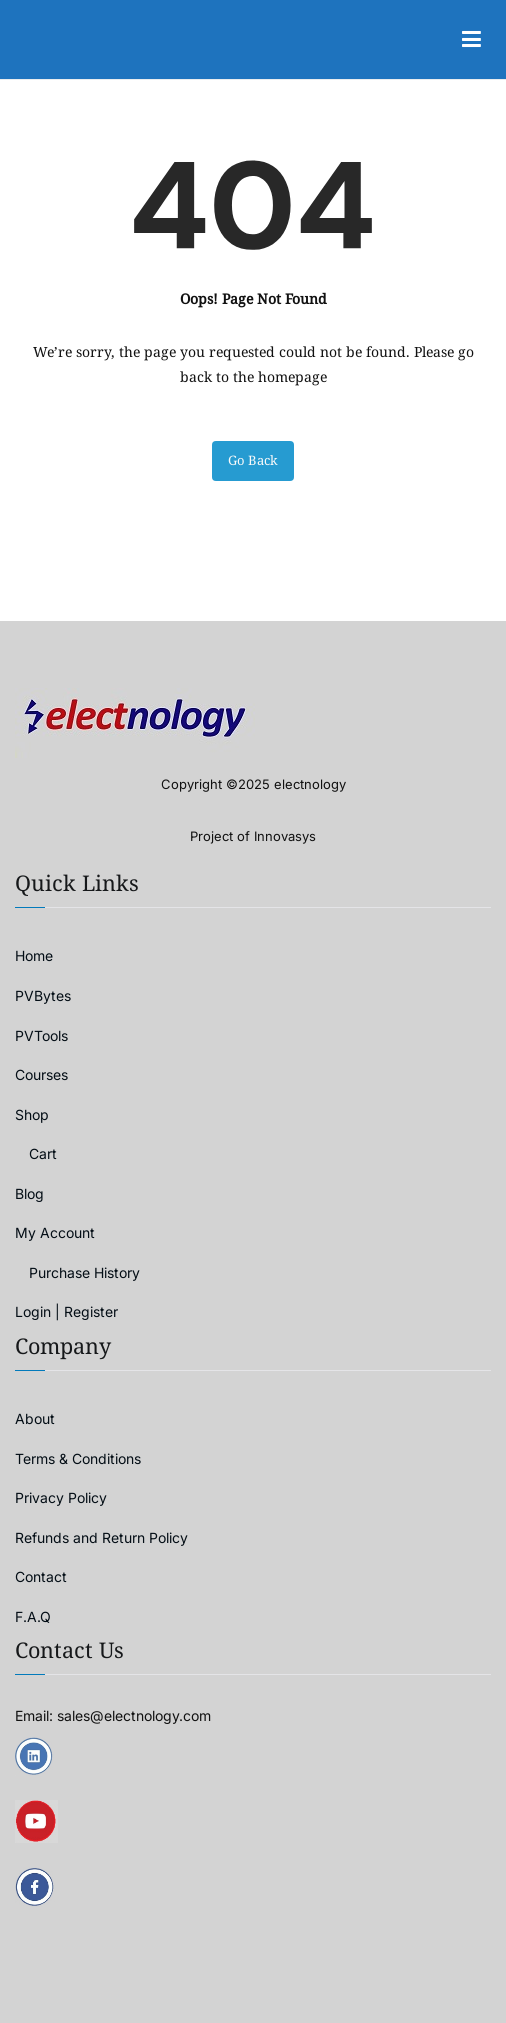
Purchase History (84, 1272)
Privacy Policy (61, 1497)
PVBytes (43, 995)
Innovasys (285, 836)
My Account (55, 1232)
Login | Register (66, 1311)
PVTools (41, 1035)
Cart (43, 1153)
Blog (29, 1193)
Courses (41, 1074)
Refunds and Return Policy (101, 1537)
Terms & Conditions (78, 1458)
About (35, 1418)
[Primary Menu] (471, 39)
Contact (41, 1576)
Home (34, 955)
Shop (32, 1114)
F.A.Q (33, 1616)
